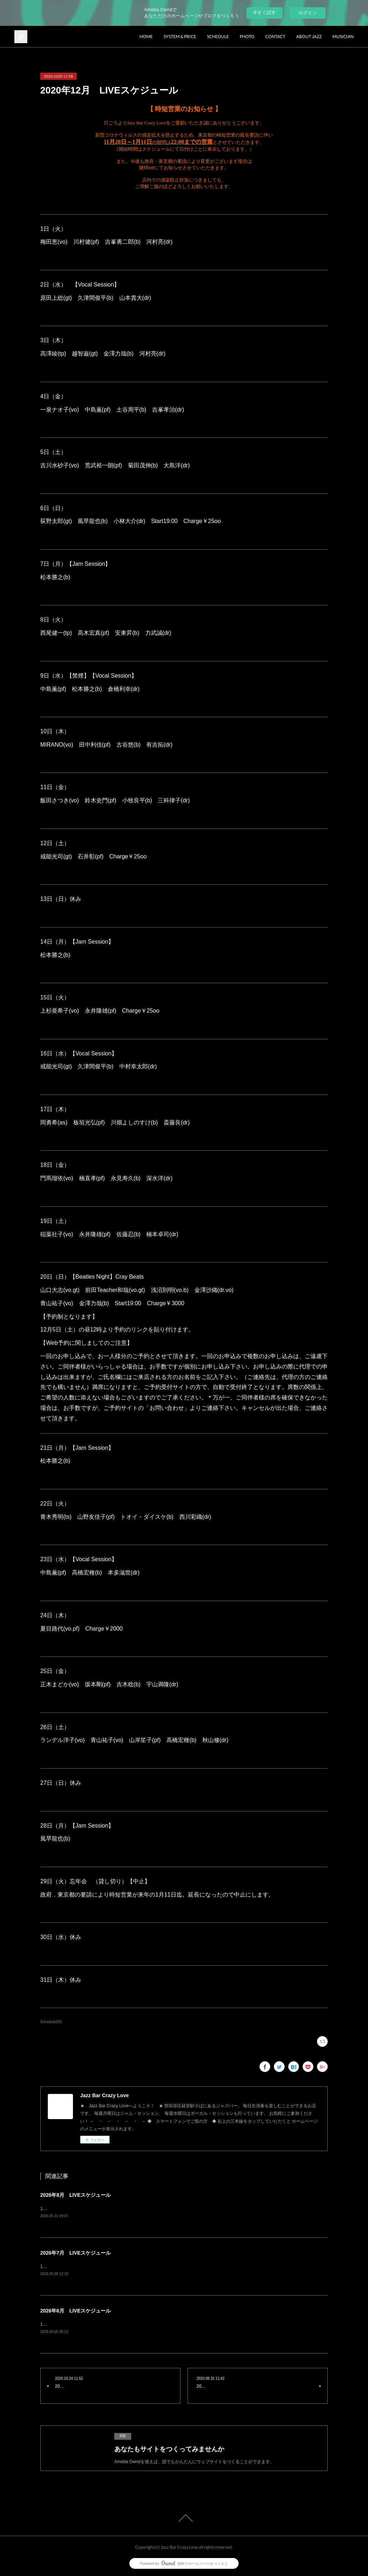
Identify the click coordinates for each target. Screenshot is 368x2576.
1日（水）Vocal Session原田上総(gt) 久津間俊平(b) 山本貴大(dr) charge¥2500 (122, 2266)
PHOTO (247, 36)
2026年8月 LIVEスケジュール (75, 2195)
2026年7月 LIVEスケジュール (75, 2253)
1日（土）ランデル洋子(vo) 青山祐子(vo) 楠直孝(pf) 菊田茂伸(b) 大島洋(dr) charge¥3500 (133, 2208)
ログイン (307, 12)
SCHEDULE (218, 36)
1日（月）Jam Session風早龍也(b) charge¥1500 (92, 2324)
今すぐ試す (264, 12)
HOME (146, 36)
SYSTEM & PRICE (180, 36)
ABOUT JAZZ (309, 36)
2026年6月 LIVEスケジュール (75, 2311)
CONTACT (275, 36)
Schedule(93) (51, 2022)
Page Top (184, 2518)
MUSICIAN (343, 36)
